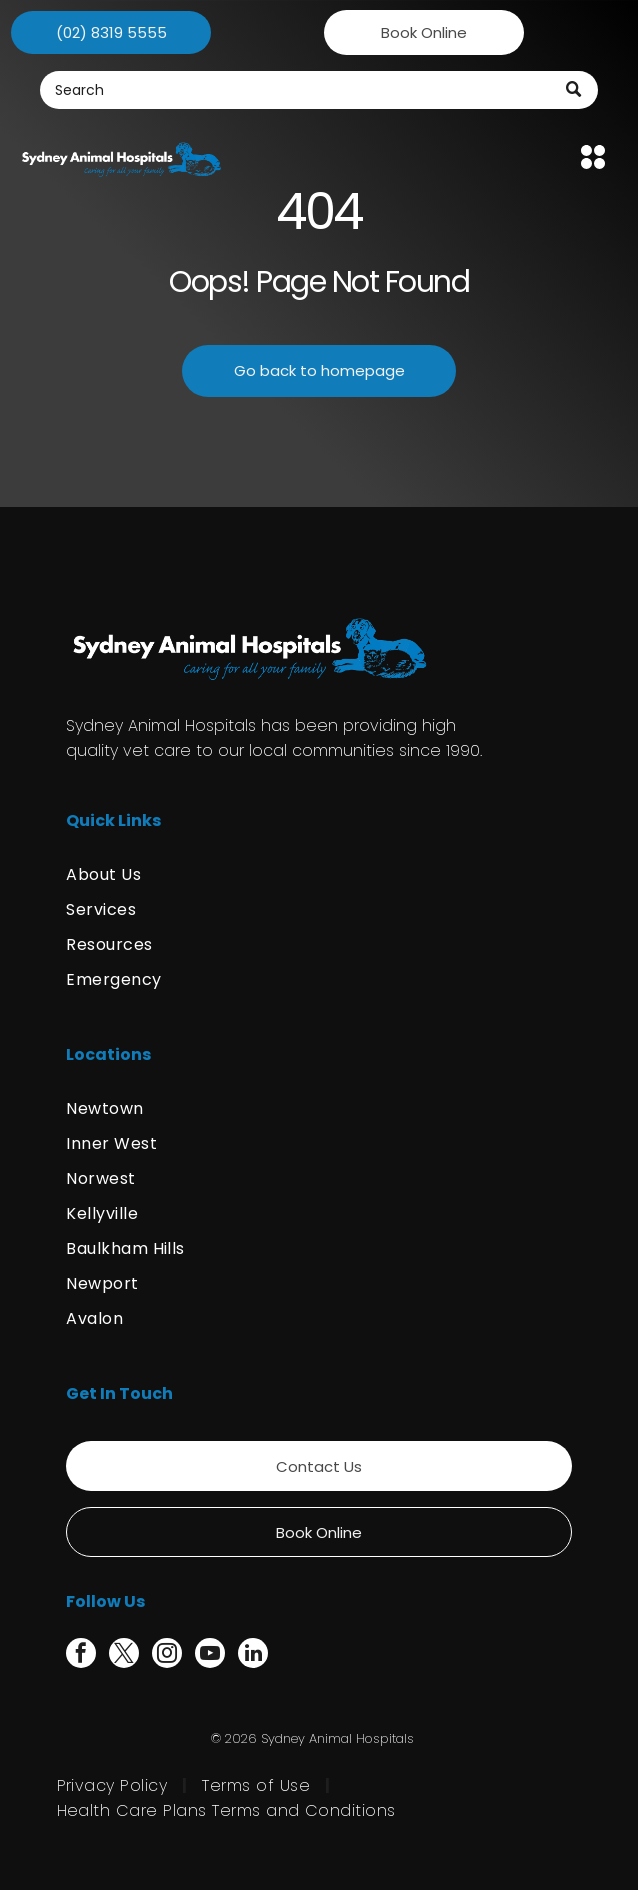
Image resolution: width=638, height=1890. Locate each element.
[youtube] (210, 1655)
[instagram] (167, 1655)
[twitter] (124, 1655)
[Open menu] (593, 157)
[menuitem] (319, 874)
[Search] (319, 90)
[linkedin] (253, 1655)
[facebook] (81, 1655)
